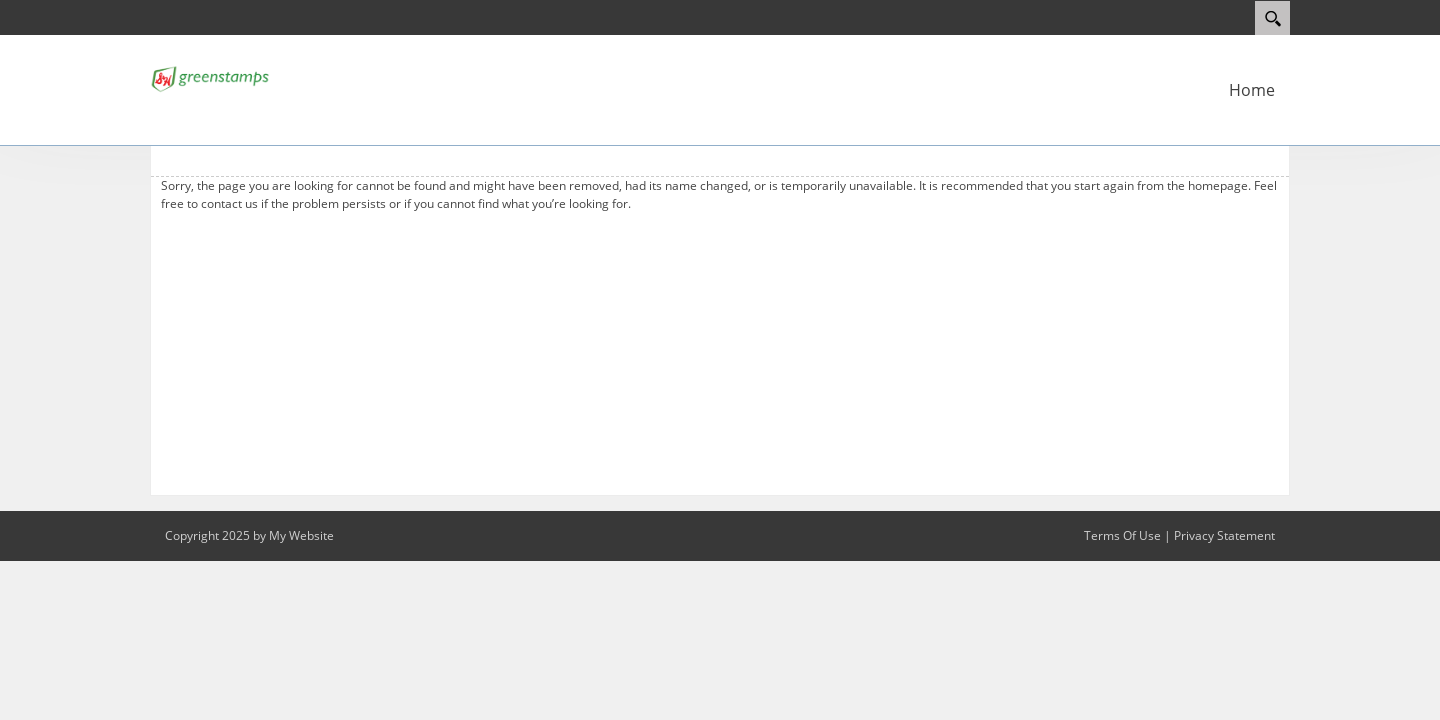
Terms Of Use (1122, 535)
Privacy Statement (1224, 535)
